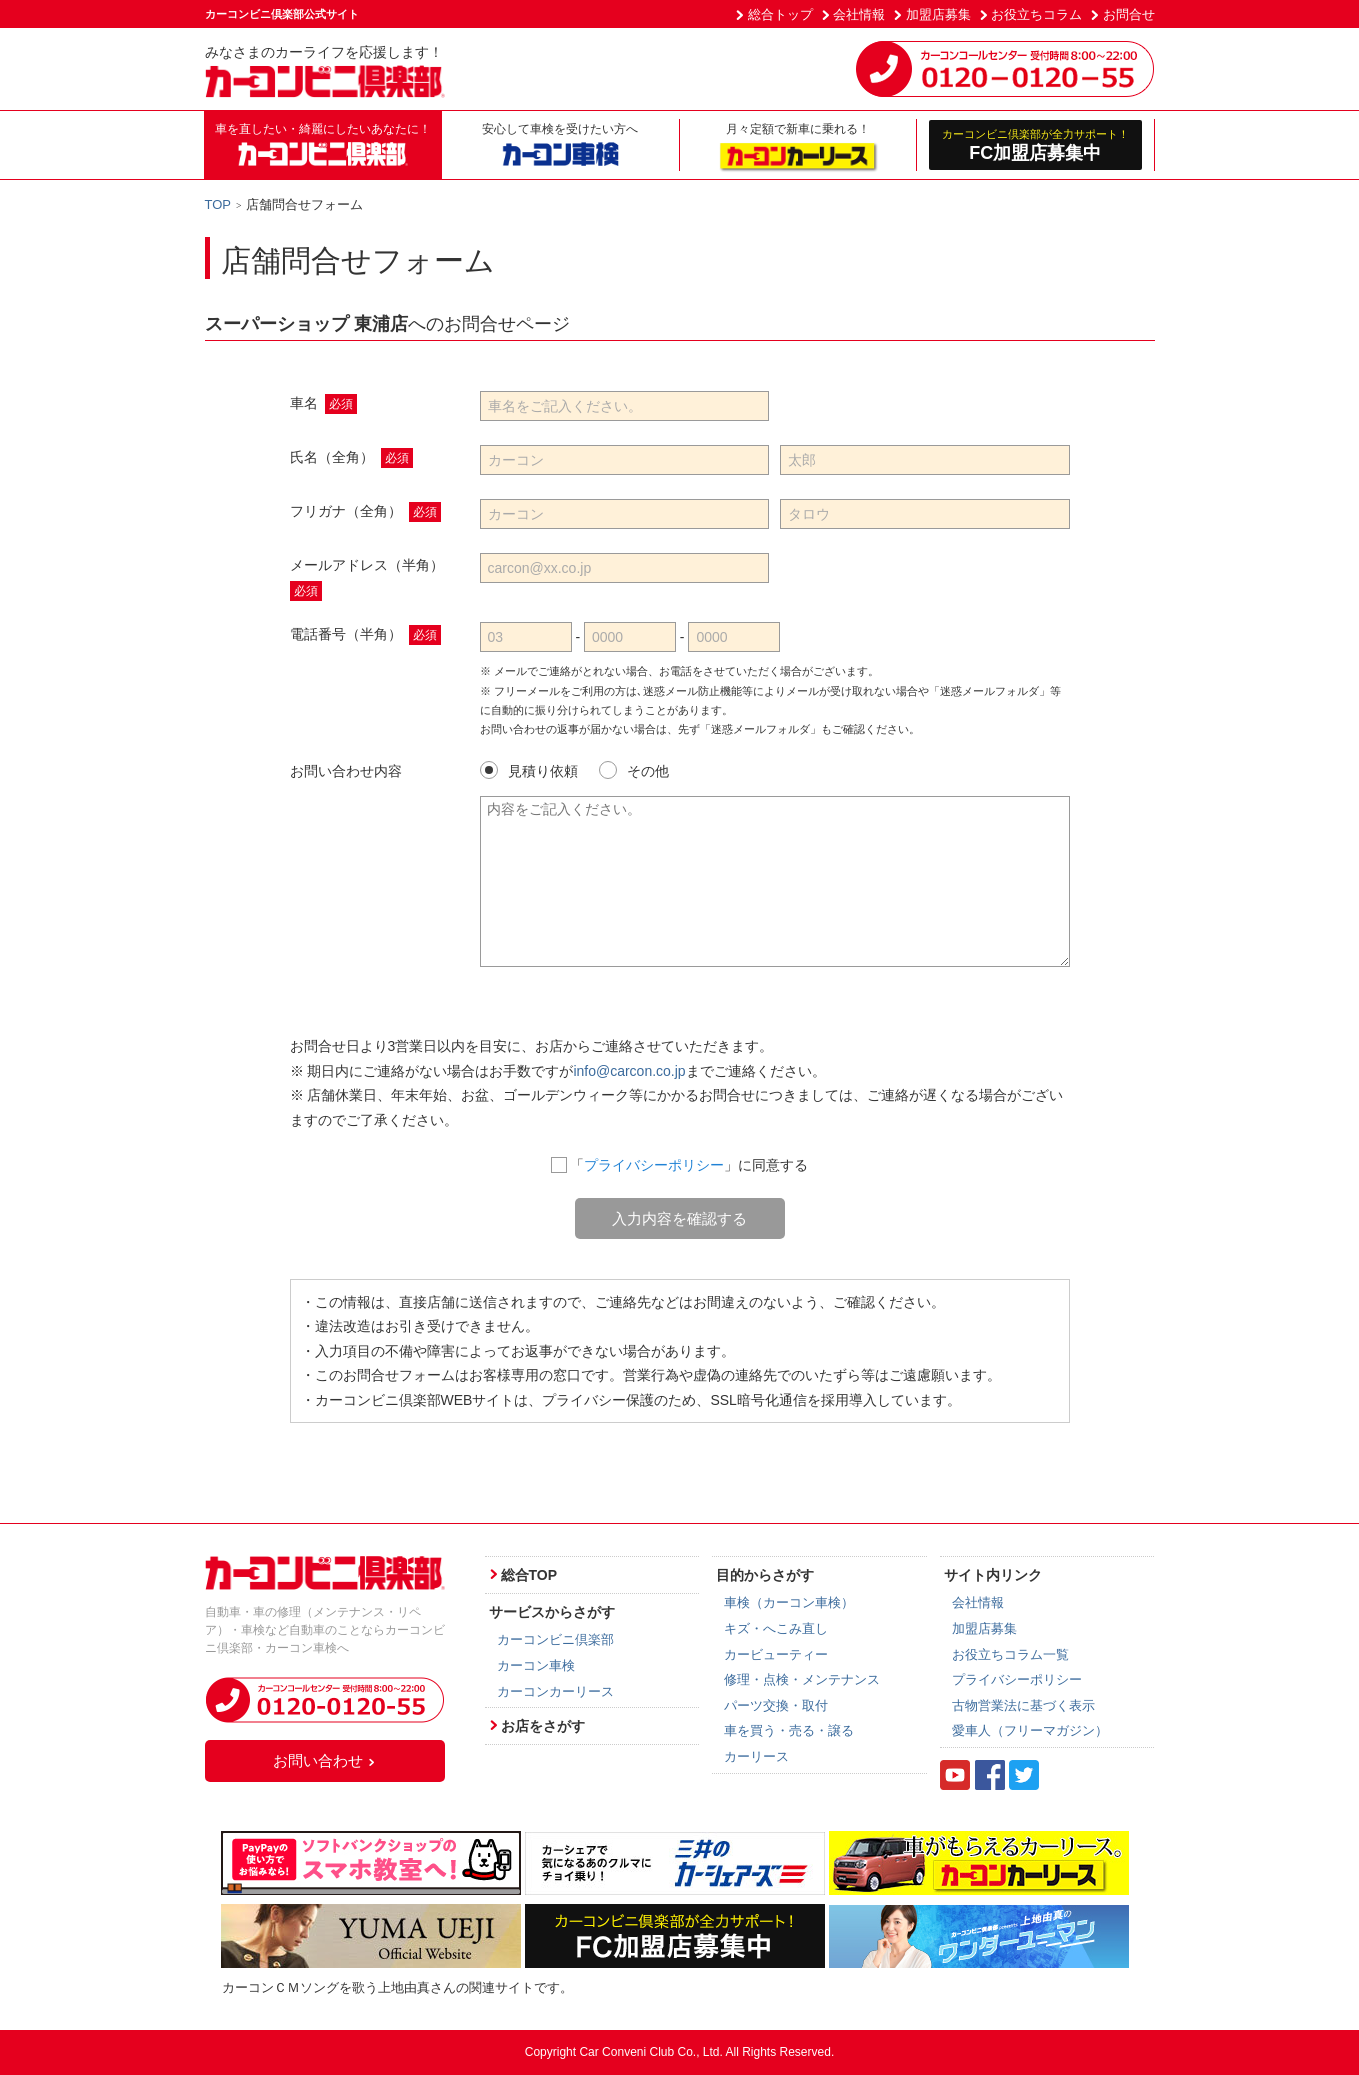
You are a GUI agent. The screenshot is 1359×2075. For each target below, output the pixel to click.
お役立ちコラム (1036, 14)
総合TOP (529, 1575)
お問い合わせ (325, 1760)
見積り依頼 (529, 770)
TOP (218, 204)
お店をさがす (543, 1726)
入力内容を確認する (679, 1218)
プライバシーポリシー (654, 1165)
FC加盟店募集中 (1035, 144)
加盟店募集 (938, 14)
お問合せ (1129, 14)
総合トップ (780, 14)
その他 (634, 770)
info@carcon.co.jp (629, 1071)
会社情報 (859, 14)
